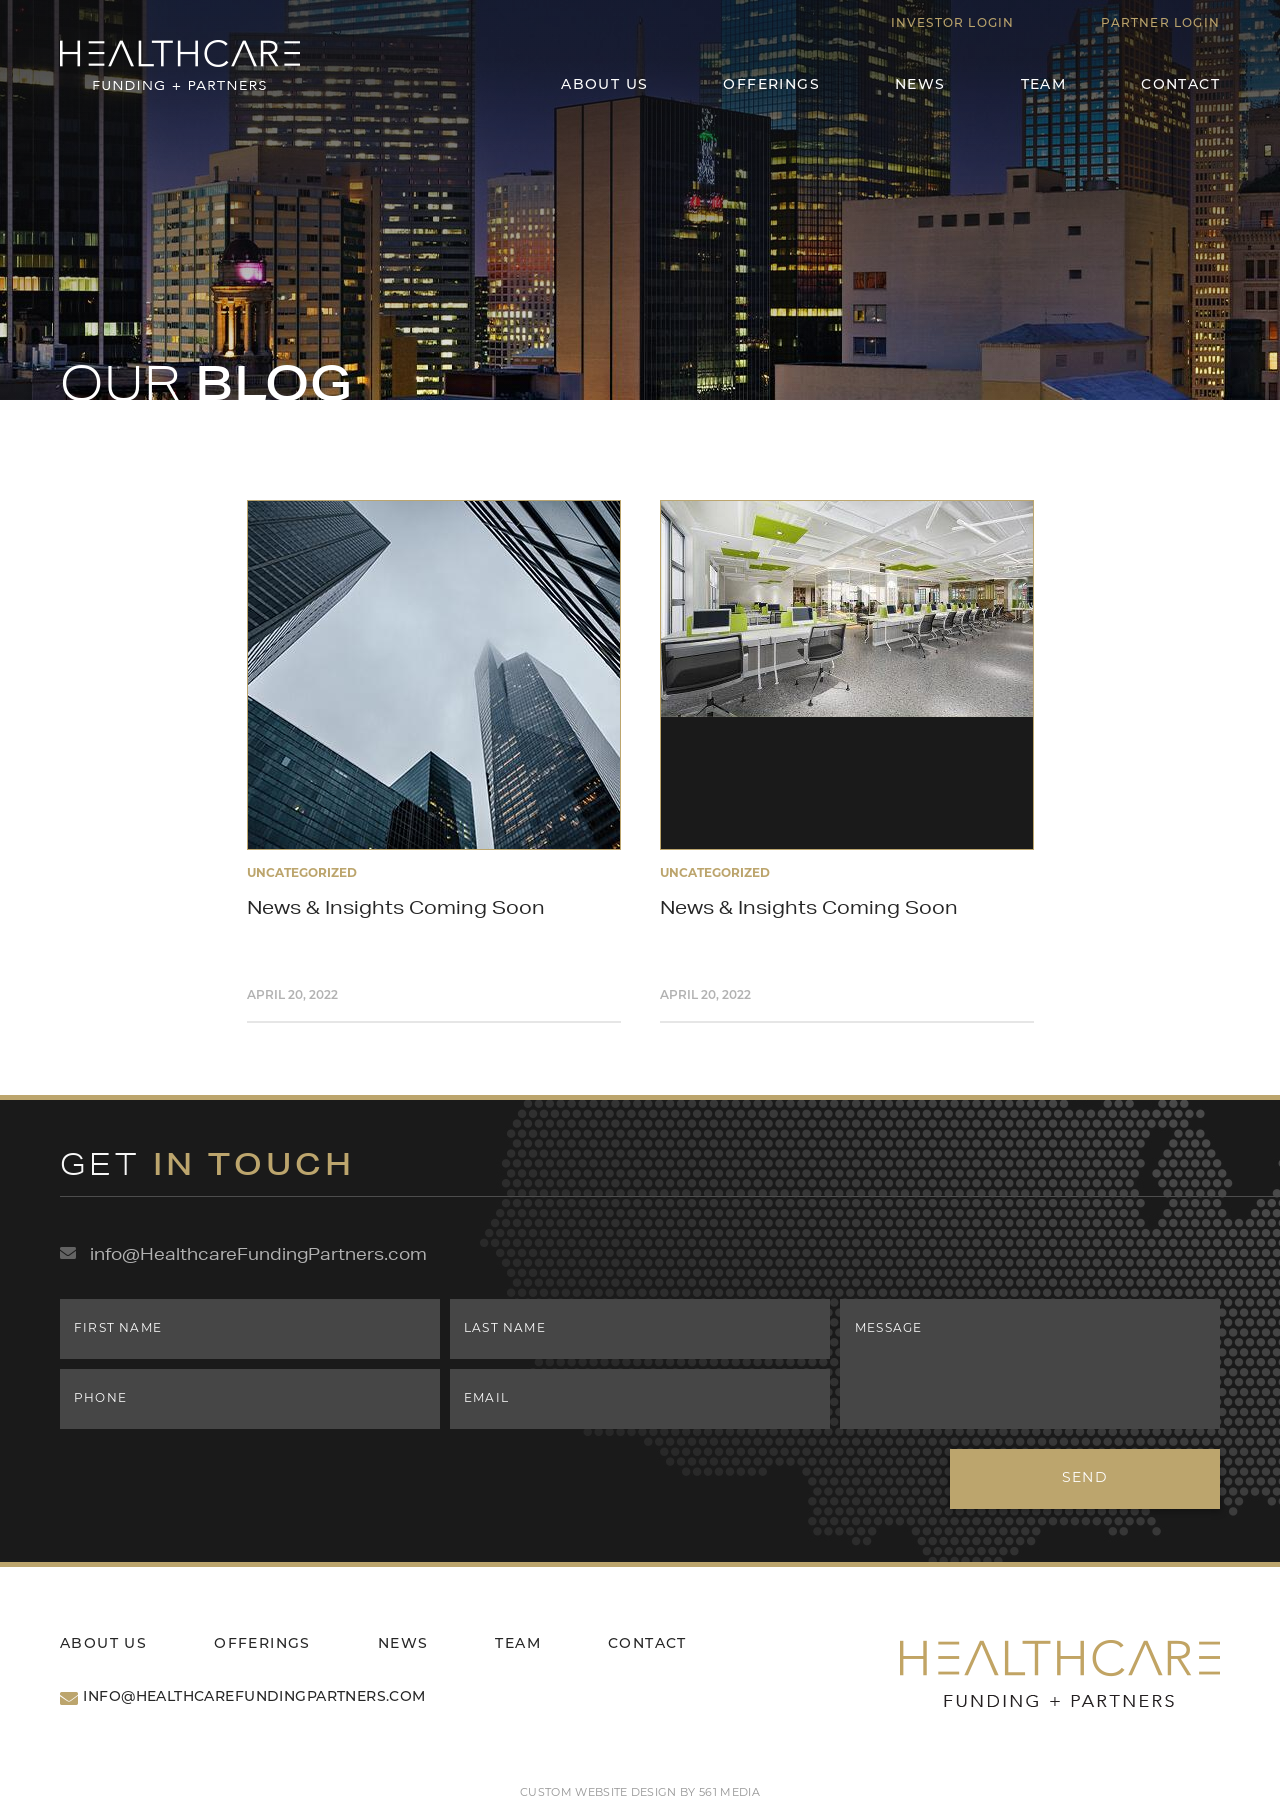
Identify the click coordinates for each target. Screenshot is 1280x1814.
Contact (1180, 85)
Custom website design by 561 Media (640, 1793)
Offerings (771, 85)
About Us (604, 85)
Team (1044, 85)
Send (1085, 1478)
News (920, 85)
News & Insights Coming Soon (396, 907)
